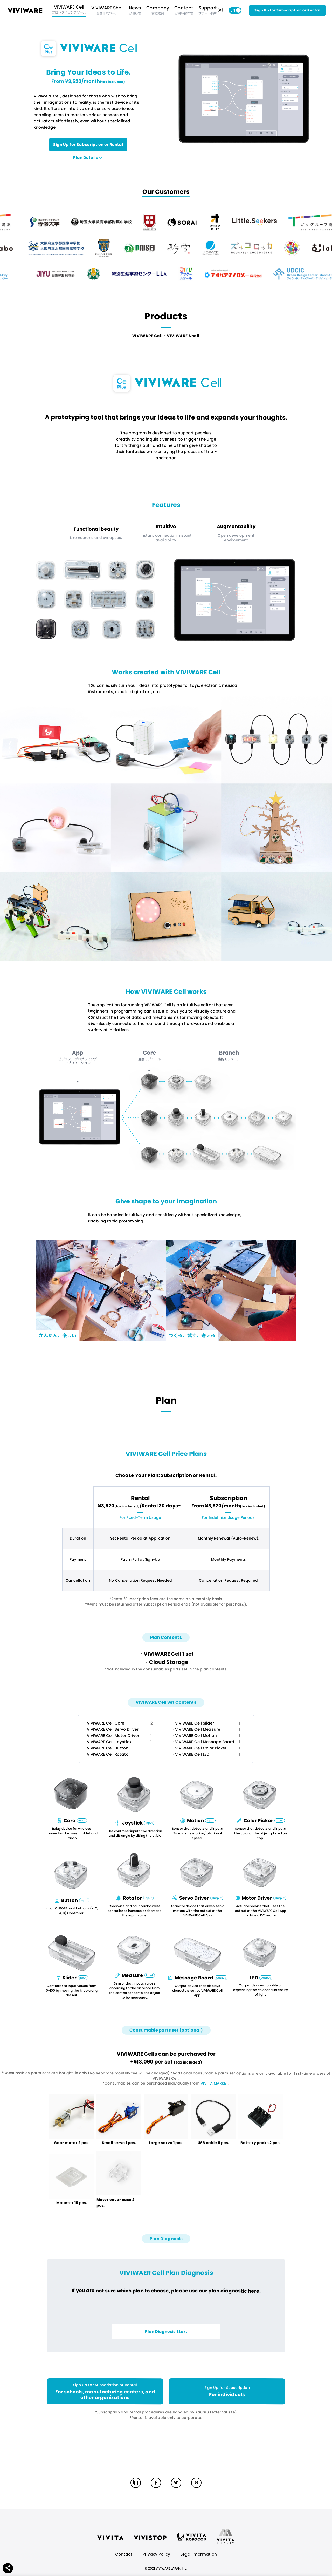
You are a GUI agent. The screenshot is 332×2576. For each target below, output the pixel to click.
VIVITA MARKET (214, 2083)
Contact (123, 2554)
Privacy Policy (156, 2554)
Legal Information (199, 2554)
